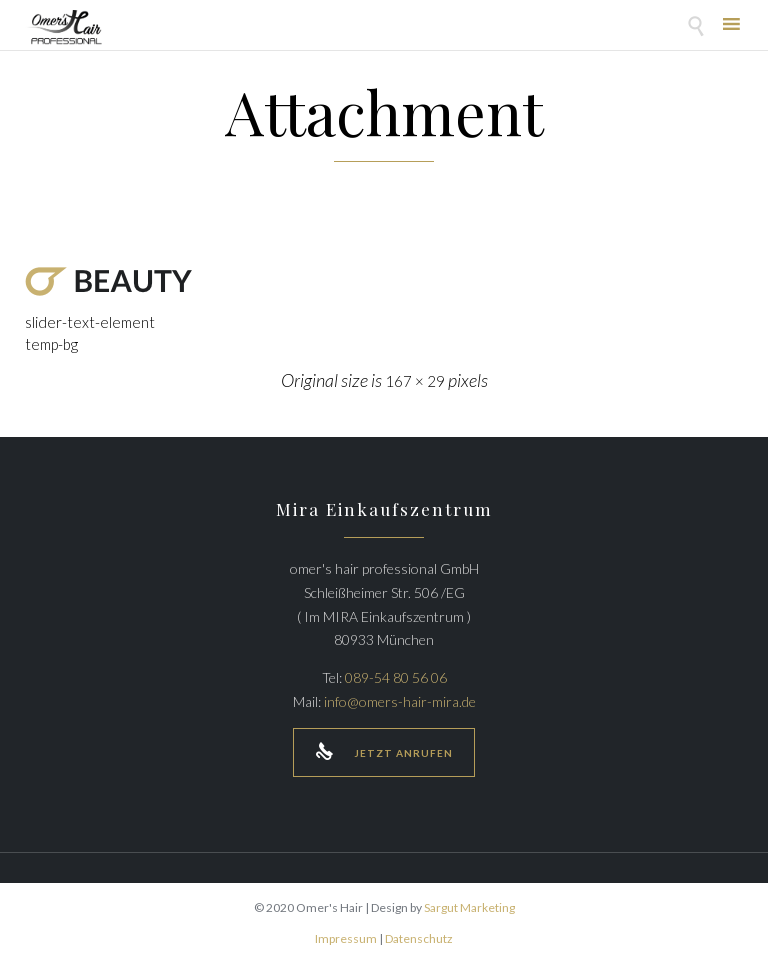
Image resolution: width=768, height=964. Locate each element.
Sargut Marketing (469, 907)
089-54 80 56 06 (396, 677)
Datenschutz (419, 938)
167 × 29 (415, 381)
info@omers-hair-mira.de (400, 701)
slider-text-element (90, 322)
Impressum (346, 938)
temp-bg (51, 344)
